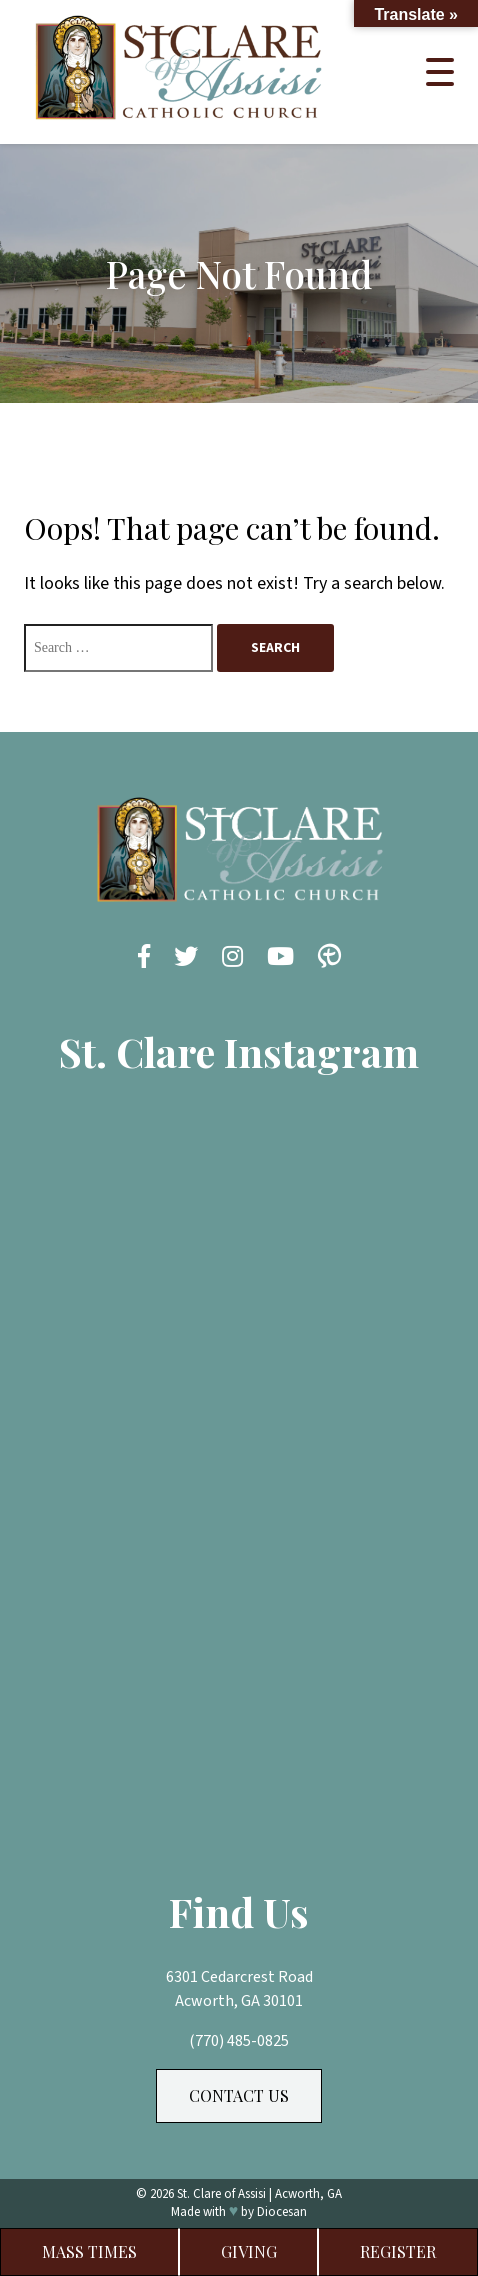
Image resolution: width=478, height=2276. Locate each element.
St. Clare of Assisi (221, 2194)
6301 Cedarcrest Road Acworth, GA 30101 (239, 1989)
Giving (249, 2251)
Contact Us (239, 2095)
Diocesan (282, 2212)
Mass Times (89, 2251)
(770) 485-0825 (239, 2041)
